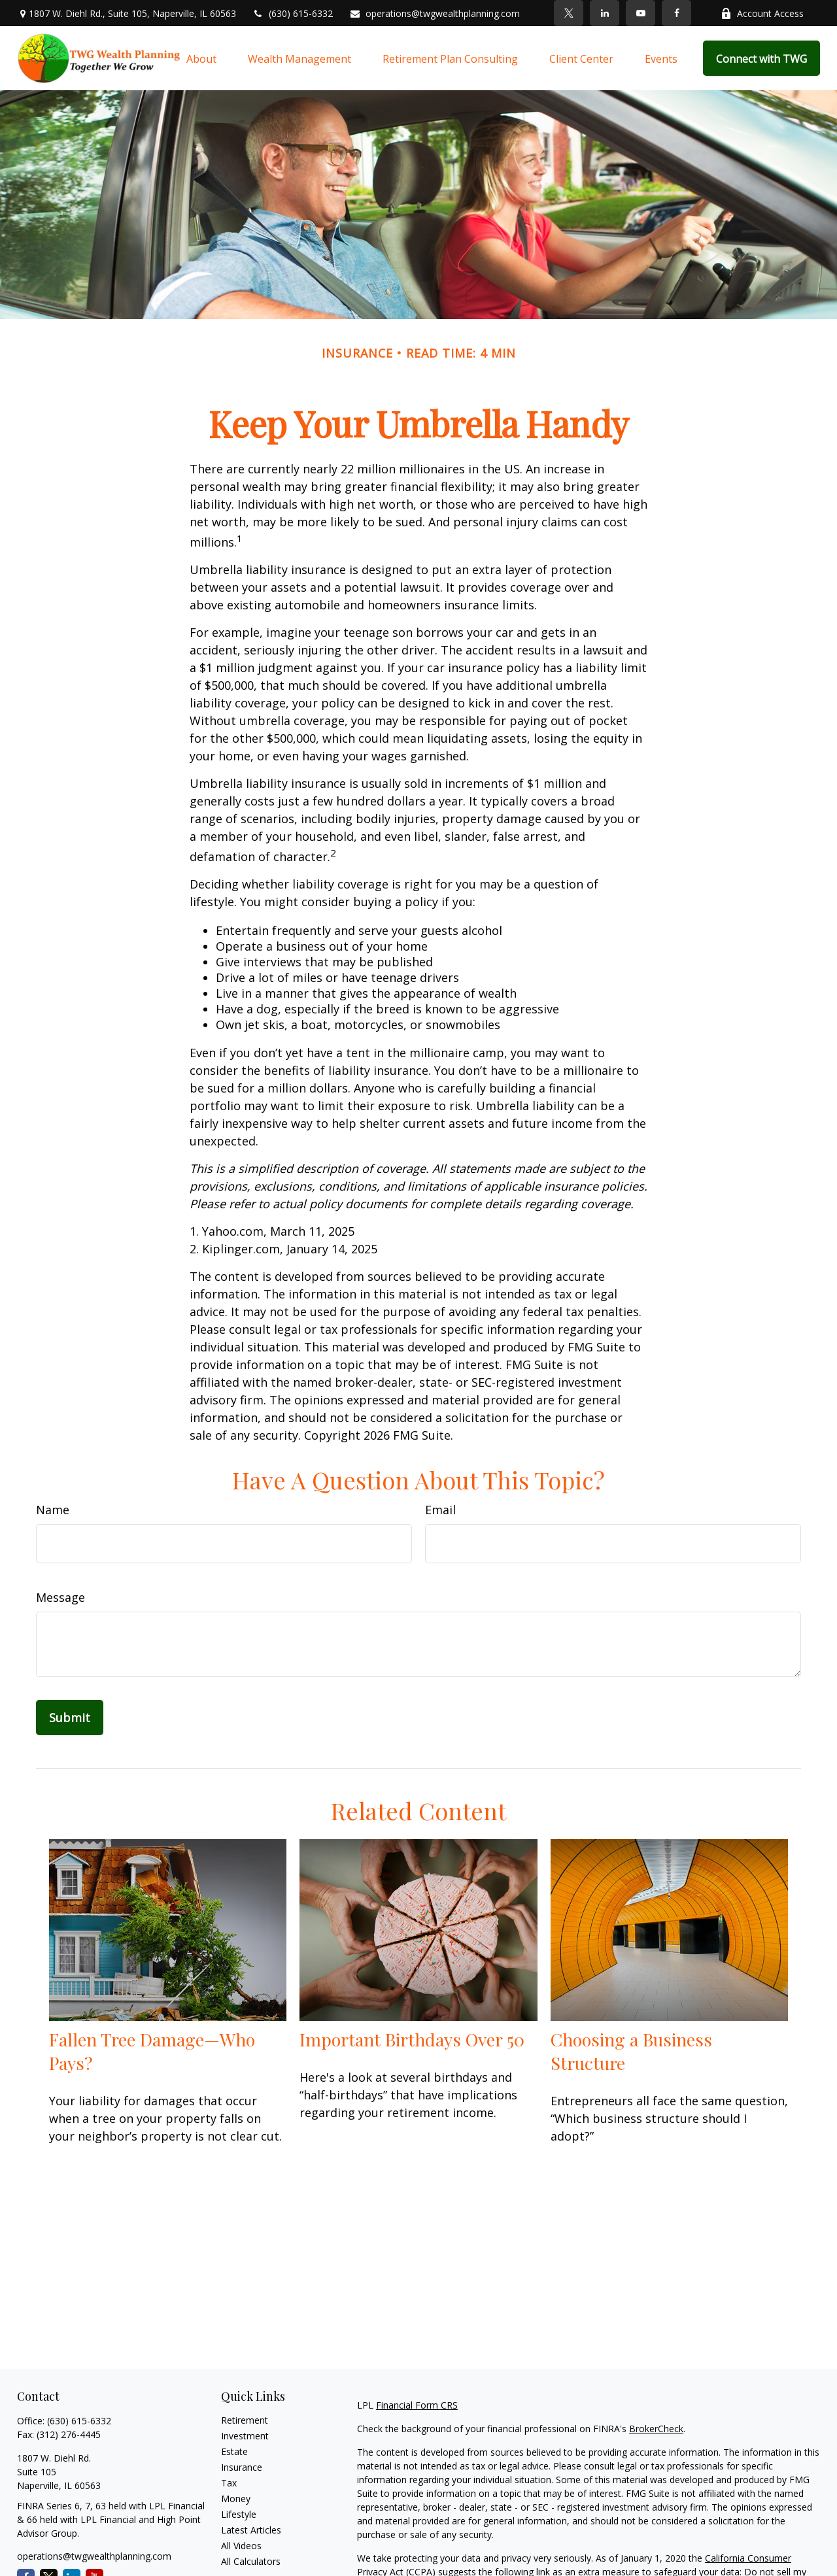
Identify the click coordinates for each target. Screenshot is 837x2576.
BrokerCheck (656, 2428)
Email (440, 1509)
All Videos (241, 2545)
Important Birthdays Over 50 (411, 2039)
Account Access (762, 13)
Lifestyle (238, 2514)
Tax (229, 2483)
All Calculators (251, 2561)
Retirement (244, 2420)
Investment (245, 2436)
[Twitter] (568, 13)
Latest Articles (251, 2530)
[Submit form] (69, 1717)
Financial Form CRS (417, 2405)
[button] (201, 58)
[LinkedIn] (604, 13)
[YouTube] (640, 13)
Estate (234, 2451)
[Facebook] (676, 13)
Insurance (241, 2467)
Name (52, 1509)
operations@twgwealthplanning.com (434, 13)
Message (60, 1597)
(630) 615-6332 (292, 13)
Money (235, 2498)
